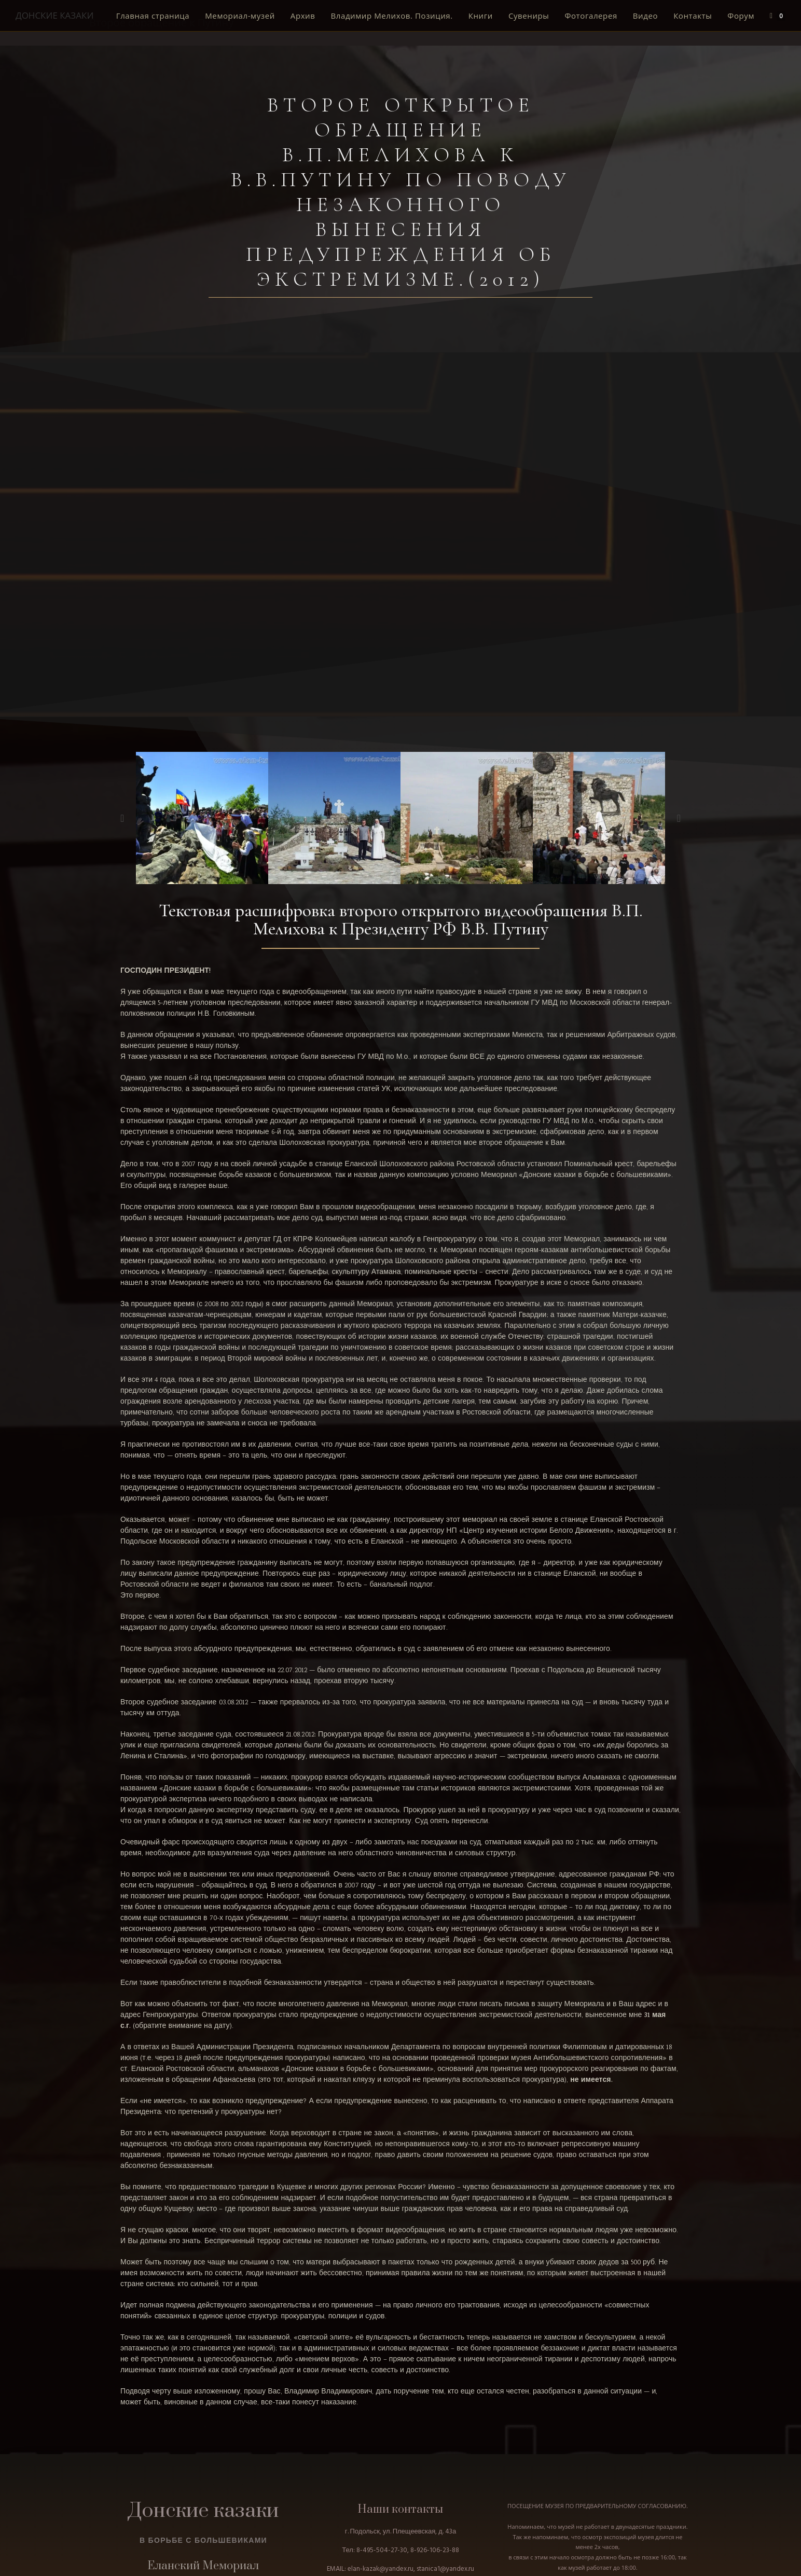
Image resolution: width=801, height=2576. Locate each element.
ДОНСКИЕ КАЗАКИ (54, 15)
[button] (122, 818)
